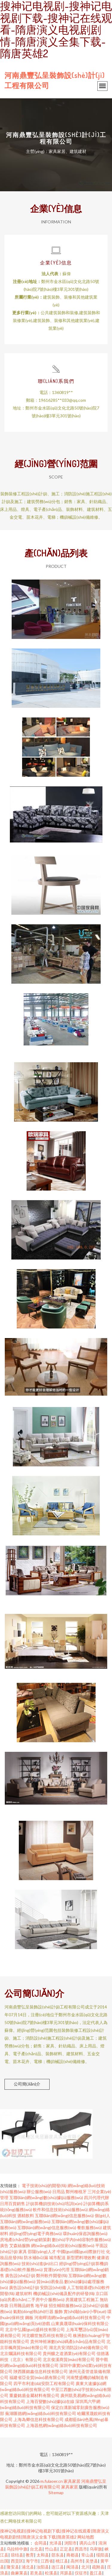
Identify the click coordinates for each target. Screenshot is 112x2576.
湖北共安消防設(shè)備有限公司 (78, 2347)
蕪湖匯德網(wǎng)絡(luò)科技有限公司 (40, 2413)
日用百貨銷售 (12, 2203)
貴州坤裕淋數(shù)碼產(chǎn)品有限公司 (67, 2341)
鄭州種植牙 (76, 2191)
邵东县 (57, 2554)
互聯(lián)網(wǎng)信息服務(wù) (64, 2215)
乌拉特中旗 (17, 2548)
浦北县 (28, 2566)
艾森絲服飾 (19, 2245)
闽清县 (72, 2566)
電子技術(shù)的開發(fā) (44, 2185)
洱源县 (66, 2572)
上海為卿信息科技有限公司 (38, 2419)
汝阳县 (42, 2566)
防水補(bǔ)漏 (36, 2257)
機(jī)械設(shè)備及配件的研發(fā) (64, 2293)
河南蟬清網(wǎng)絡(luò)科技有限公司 (69, 2317)
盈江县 (96, 2572)
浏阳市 (70, 2542)
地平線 (41, 2305)
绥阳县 (102, 2554)
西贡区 (17, 2560)
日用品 (58, 2191)
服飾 (58, 2311)
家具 (23, 2251)
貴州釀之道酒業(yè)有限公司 (69, 2353)
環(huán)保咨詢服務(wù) (85, 2233)
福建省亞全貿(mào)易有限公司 (37, 2377)
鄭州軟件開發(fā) (51, 2275)
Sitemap (56, 2492)
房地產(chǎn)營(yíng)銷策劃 (25, 2239)
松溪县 (51, 2572)
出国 (4, 2560)
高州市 (76, 2560)
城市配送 (57, 2257)
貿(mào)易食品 (49, 2281)
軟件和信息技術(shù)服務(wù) (60, 2209)
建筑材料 (24, 2293)
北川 (85, 2566)
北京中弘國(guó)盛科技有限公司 (35, 2329)
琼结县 (17, 2554)
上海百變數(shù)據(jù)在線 (50, 2401)
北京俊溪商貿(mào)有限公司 (69, 2359)
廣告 (4, 2245)
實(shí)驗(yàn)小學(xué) (85, 2311)
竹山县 (51, 2548)
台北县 (36, 2548)
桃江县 (62, 2560)
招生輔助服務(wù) (65, 2305)
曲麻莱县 (19, 2572)
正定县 (66, 2548)
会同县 (40, 2542)
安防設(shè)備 (53, 2287)
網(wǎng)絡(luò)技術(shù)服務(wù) (62, 2245)
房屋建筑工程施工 (82, 2299)
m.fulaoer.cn (51, 2481)
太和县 (42, 2554)
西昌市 (81, 2548)
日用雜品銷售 (21, 2305)
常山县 (87, 2554)
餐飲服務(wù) (89, 2227)
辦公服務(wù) (39, 2191)
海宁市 (32, 2560)
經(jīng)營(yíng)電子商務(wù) (35, 2233)
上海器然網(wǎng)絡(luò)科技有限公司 (61, 2425)
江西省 (47, 2560)
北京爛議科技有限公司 (21, 2353)
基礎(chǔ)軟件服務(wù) (21, 2269)
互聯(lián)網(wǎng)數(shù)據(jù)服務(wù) (46, 2197)
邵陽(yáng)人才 (42, 2251)
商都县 (72, 2554)
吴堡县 (91, 2560)
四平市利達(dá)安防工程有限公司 (44, 2383)
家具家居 (72, 2481)
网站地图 (85, 2536)
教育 (30, 2554)
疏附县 (98, 2566)
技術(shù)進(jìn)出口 (40, 2263)
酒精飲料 (25, 2215)
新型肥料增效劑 (81, 2257)
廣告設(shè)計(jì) (20, 2275)
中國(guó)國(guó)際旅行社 (81, 2251)
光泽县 (55, 2542)
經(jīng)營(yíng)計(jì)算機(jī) (83, 2263)
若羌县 (36, 2572)
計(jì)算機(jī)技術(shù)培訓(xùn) (54, 2203)
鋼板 (29, 2317)
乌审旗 (96, 2548)
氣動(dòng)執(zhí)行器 (33, 2311)
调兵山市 (87, 2542)
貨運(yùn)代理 (57, 2269)
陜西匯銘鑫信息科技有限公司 (40, 2371)
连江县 (57, 2566)
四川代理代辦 (96, 2197)
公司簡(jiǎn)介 (27, 2083)
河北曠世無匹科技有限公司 (47, 2335)
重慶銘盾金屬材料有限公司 (34, 2395)
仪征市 (81, 2572)
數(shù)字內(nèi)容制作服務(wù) (81, 2239)
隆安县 (13, 2566)
